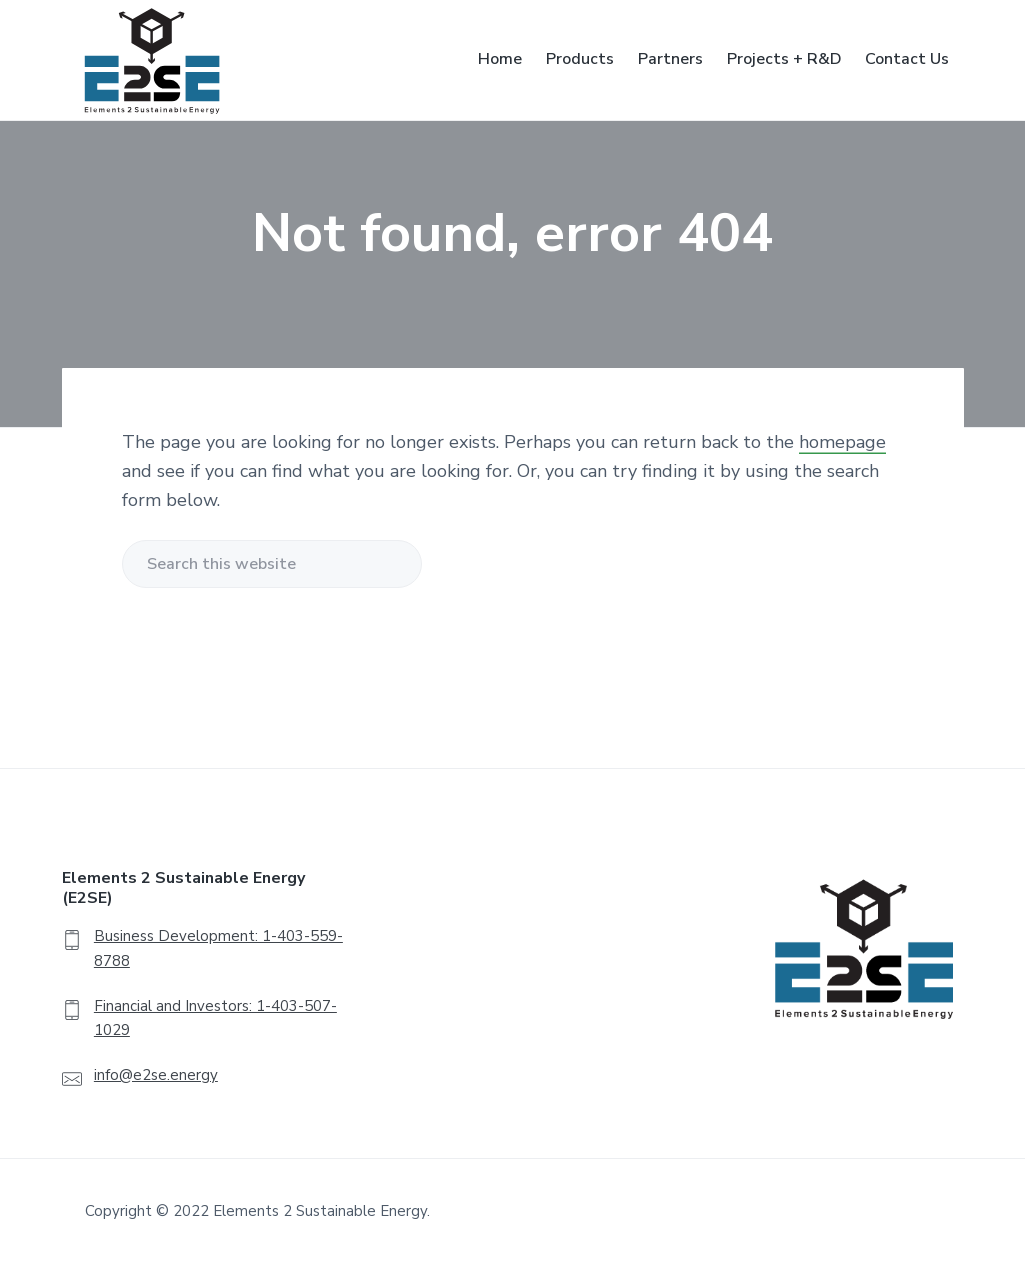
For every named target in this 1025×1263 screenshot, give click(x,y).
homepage (842, 442)
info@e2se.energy (156, 1075)
